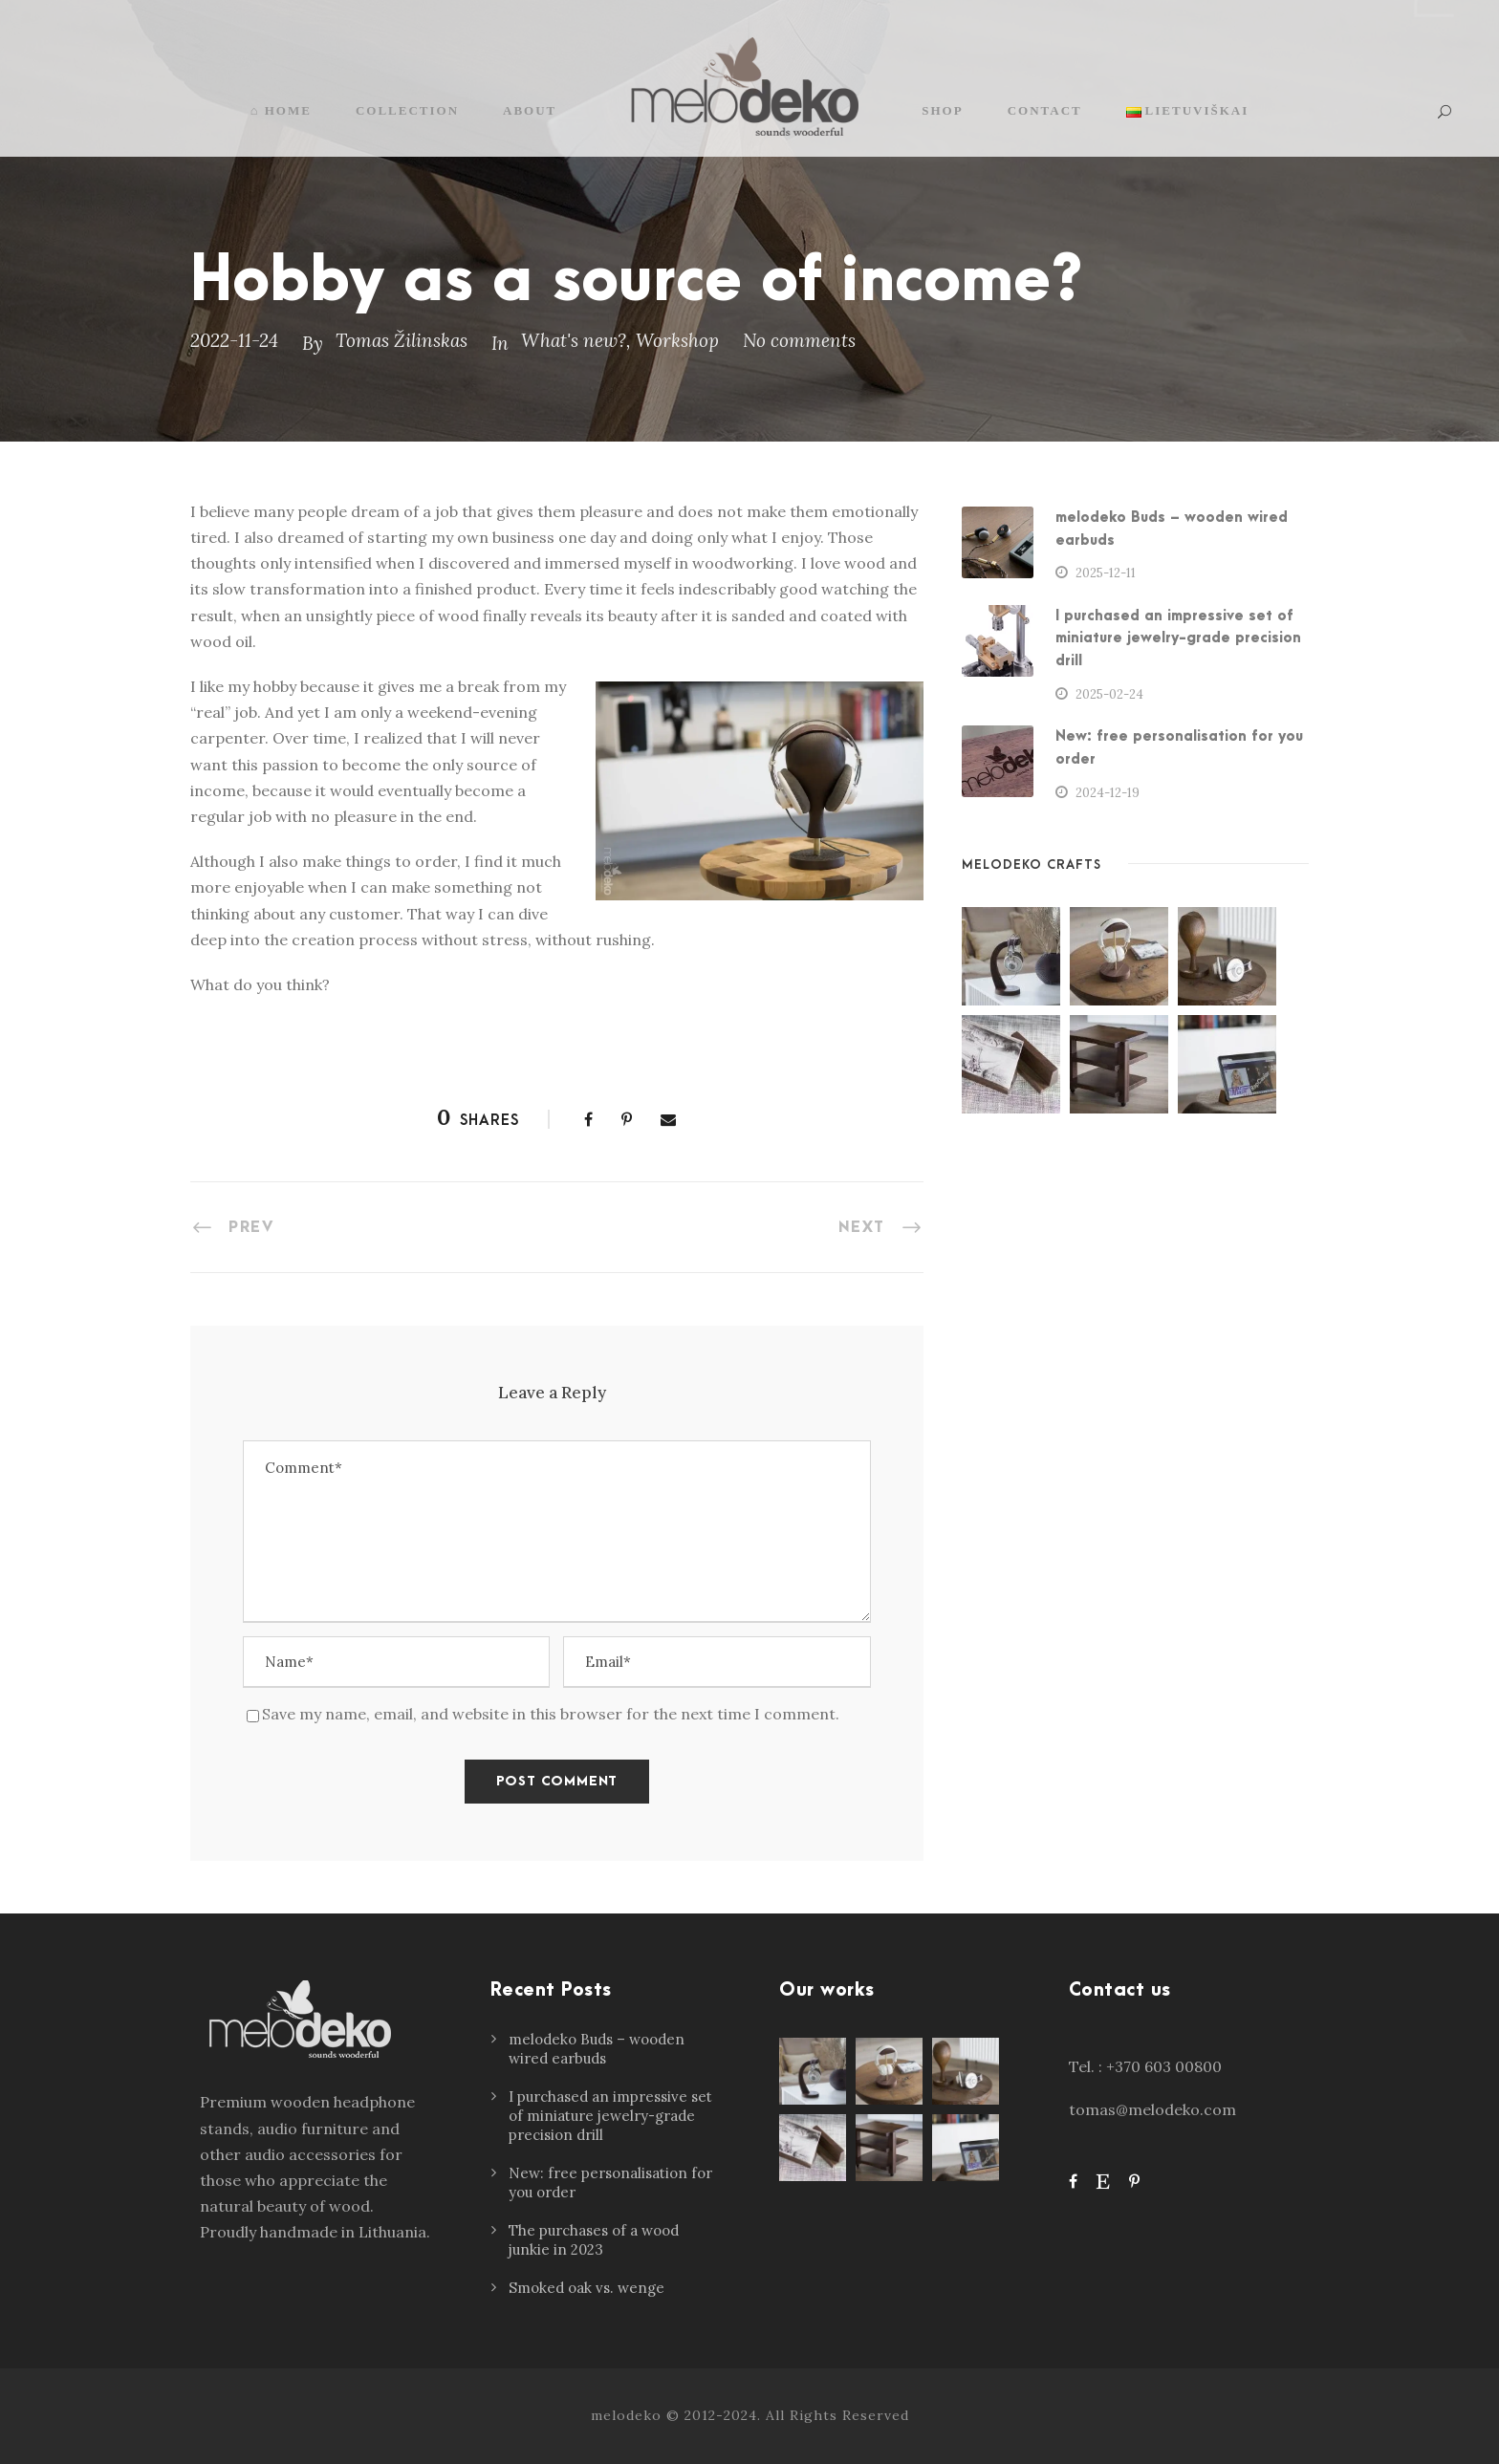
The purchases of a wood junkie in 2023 (594, 2240)
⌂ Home (281, 110)
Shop (942, 110)
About (529, 110)
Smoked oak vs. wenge (586, 2288)
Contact (1045, 110)
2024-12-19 (1107, 793)
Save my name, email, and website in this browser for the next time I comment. (550, 1713)
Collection (407, 110)
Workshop (677, 340)
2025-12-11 (1105, 573)
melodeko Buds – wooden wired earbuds (596, 2048)
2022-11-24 (234, 340)
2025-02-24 (1109, 694)
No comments (799, 340)
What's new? (573, 340)
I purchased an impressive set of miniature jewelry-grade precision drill (1178, 639)
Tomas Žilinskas (401, 340)
